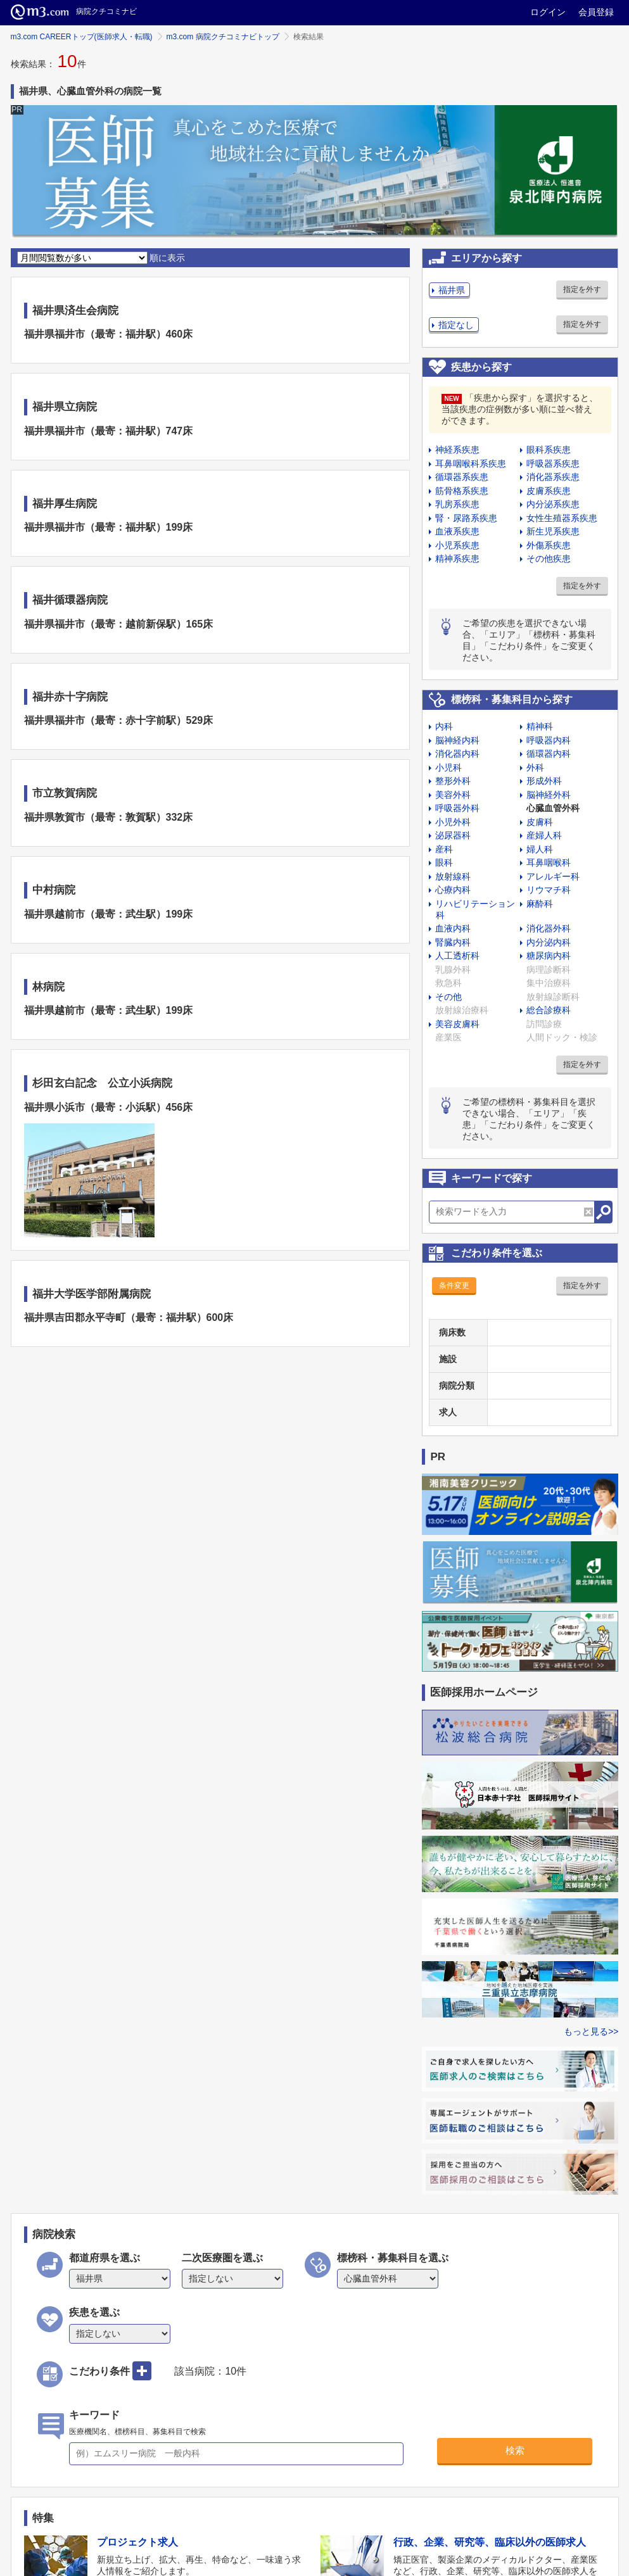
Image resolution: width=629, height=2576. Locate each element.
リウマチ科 (548, 890)
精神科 (539, 726)
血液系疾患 (457, 531)
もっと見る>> (591, 2031)
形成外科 (544, 781)
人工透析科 (457, 955)
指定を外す (582, 289)
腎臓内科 (453, 942)
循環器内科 (548, 753)
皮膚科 (539, 822)
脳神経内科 (457, 740)
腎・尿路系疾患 (466, 518)
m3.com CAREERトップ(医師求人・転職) (82, 36)
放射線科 (453, 876)
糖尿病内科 (548, 955)
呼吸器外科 (457, 808)
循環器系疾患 (461, 477)
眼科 (444, 862)
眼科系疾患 (548, 450)
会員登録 (596, 12)
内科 (444, 726)
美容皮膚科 (457, 1024)
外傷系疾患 (548, 545)
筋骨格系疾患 (461, 491)
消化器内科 (457, 753)
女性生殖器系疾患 (561, 518)
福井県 (451, 290)
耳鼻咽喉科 (548, 862)
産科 (444, 849)
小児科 (448, 767)
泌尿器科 (453, 835)
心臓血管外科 (553, 808)
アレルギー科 (553, 876)
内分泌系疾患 (553, 504)
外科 (535, 767)
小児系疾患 (457, 545)
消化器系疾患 (553, 477)
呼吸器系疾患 (553, 463)
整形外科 (453, 781)
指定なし (456, 325)
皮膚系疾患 (548, 491)
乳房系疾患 (457, 504)
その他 (448, 997)
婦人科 (539, 849)
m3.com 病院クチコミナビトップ (223, 36)
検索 (514, 2450)
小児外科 (453, 822)
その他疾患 (548, 558)
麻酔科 (539, 904)
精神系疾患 (457, 558)
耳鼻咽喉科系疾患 (470, 463)
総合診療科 (548, 1010)
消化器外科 (548, 928)
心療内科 (453, 890)
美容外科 (453, 795)
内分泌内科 (548, 942)
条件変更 (454, 1285)
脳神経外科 (548, 795)
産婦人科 (544, 835)
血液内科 (453, 928)
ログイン (548, 12)
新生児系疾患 (553, 531)
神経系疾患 (457, 450)
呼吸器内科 (548, 740)
